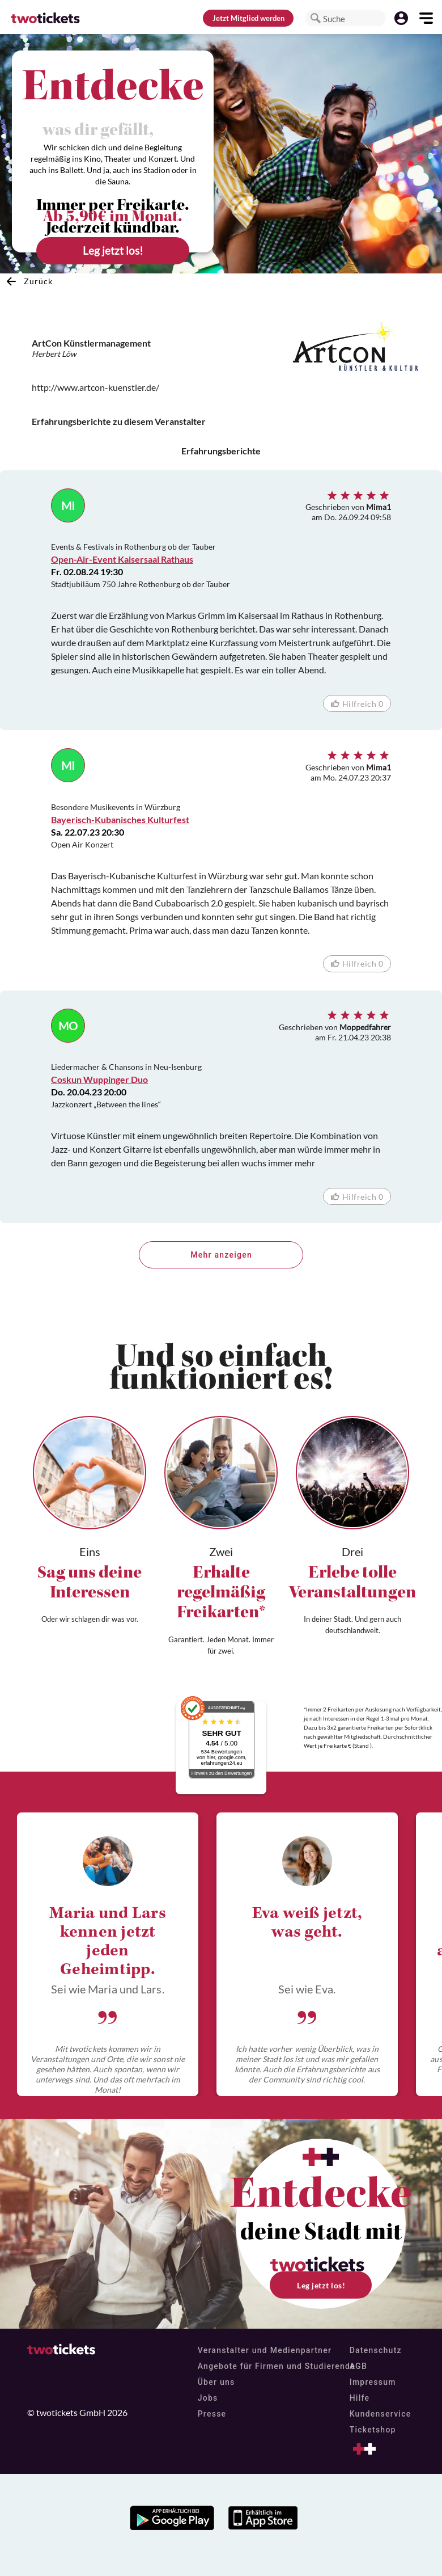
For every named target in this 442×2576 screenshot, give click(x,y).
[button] (316, 18)
